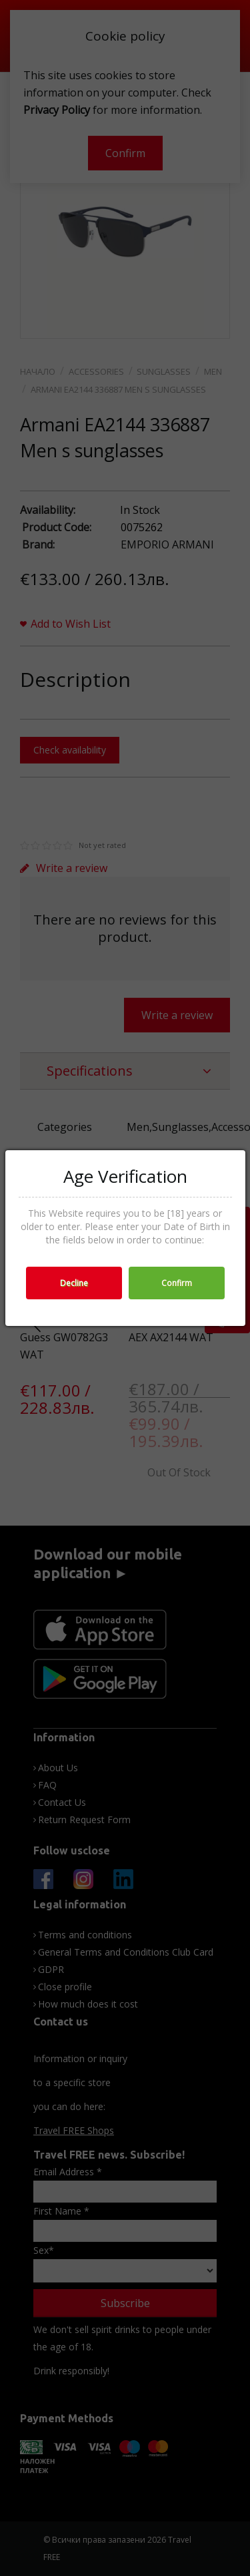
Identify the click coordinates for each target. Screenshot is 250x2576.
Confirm (176, 1283)
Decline (74, 1283)
